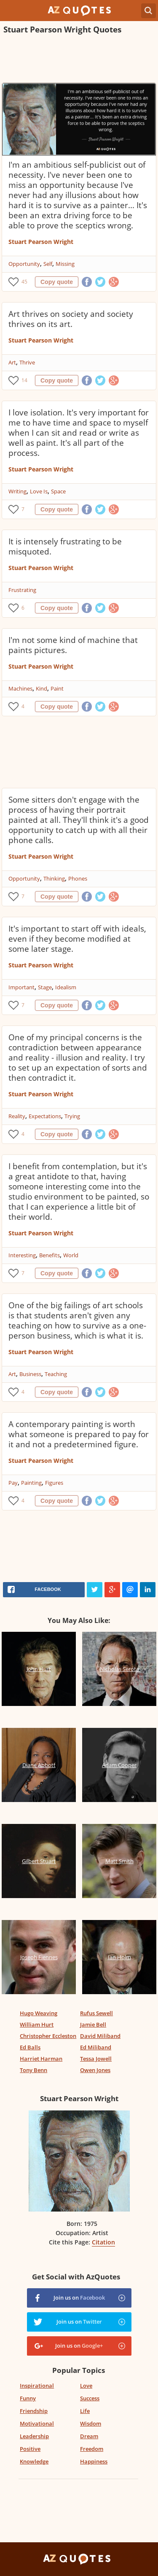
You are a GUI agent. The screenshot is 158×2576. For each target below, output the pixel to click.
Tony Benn (33, 2070)
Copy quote (56, 281)
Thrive (27, 362)
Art (12, 362)
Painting (31, 1482)
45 (24, 281)
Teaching (56, 1374)
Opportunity (24, 264)
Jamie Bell (93, 2024)
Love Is (39, 491)
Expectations (45, 1116)
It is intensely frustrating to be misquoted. (65, 546)
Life (85, 2411)
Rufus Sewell (96, 2013)
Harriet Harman (41, 2058)
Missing (65, 264)
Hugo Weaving (38, 2013)
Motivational (37, 2423)
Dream (89, 2436)
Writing (17, 491)
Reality (16, 1116)
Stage (45, 987)
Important (21, 987)
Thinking (54, 878)
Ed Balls (30, 2047)
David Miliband (100, 2036)
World (70, 1255)
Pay (13, 1482)
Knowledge (34, 2461)
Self (47, 264)
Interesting (22, 1255)
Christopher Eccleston (48, 2036)
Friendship (34, 2411)
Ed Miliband (95, 2047)
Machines (20, 688)
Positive (30, 2449)
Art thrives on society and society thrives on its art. (70, 319)
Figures (54, 1482)
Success (89, 2398)
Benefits (49, 1255)
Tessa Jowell (96, 2058)
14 (24, 380)
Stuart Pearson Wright (40, 242)
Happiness (93, 2461)
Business (30, 1374)
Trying (72, 1116)
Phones (77, 878)
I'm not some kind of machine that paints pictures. (73, 645)
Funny (28, 2398)
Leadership (34, 2436)
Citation (103, 2242)
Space (58, 491)
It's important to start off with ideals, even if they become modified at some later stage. (77, 939)
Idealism (65, 987)
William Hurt (37, 2024)
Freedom (91, 2449)
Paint (57, 688)
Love (86, 2385)
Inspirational (37, 2385)
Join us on (79, 2297)
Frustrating (22, 590)
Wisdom (90, 2423)
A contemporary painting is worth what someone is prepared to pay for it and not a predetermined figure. (78, 1434)
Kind (41, 688)
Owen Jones (95, 2070)
